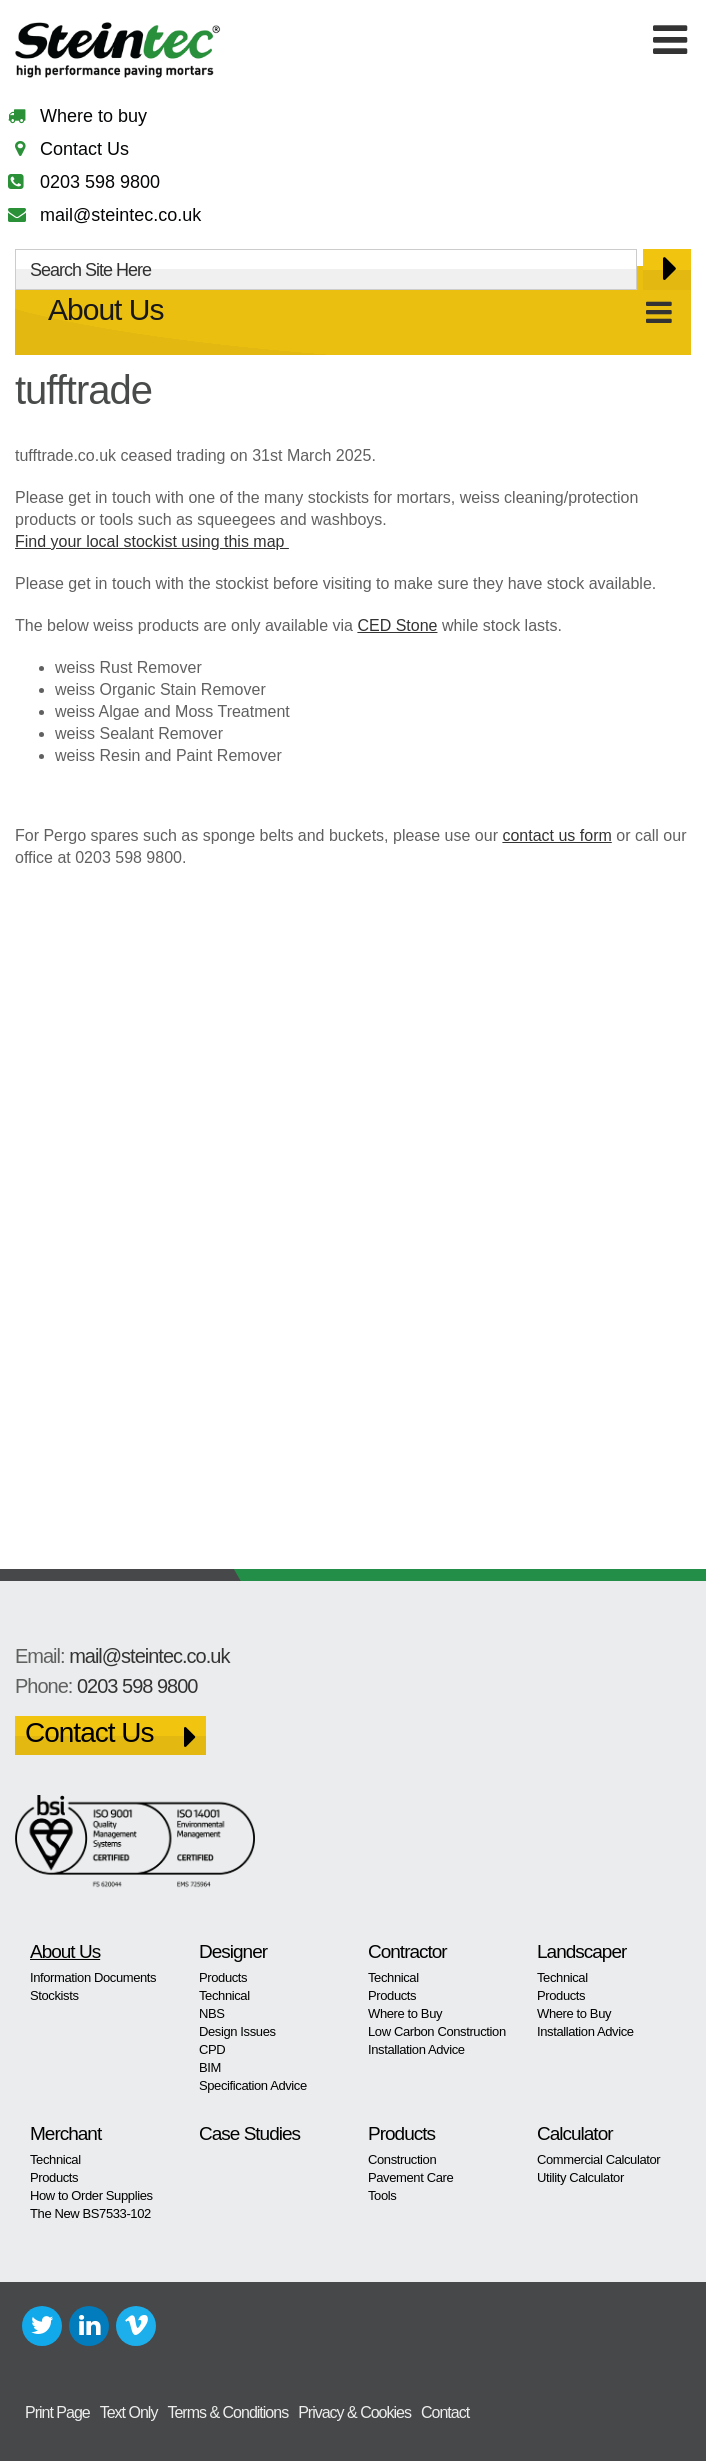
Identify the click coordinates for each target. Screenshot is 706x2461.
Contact (445, 2412)
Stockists (54, 1995)
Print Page (57, 2412)
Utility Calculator (580, 2177)
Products (223, 1977)
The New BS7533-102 (90, 2213)
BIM (210, 2067)
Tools (382, 2195)
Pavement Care (410, 2177)
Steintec (118, 53)
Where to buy (93, 116)
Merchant (65, 2133)
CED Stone (397, 625)
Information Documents (93, 1977)
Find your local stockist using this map (152, 541)
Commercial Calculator (598, 2159)
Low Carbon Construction (437, 2031)
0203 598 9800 (100, 182)
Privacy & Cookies (354, 2412)
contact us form (556, 835)
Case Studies (249, 2133)
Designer (233, 1951)
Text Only (129, 2412)
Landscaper (581, 1951)
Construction (402, 2159)
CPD (212, 2049)
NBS (212, 2013)
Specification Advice (253, 2085)
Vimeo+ (136, 2326)
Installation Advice (416, 2049)
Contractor (407, 1951)
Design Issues (237, 2031)
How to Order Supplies (91, 2195)
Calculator (575, 2133)
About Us (105, 309)
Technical (224, 1995)
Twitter (42, 2326)
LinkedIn (89, 2326)
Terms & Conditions (227, 2412)
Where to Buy (405, 2013)
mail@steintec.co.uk (120, 215)
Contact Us (84, 149)
